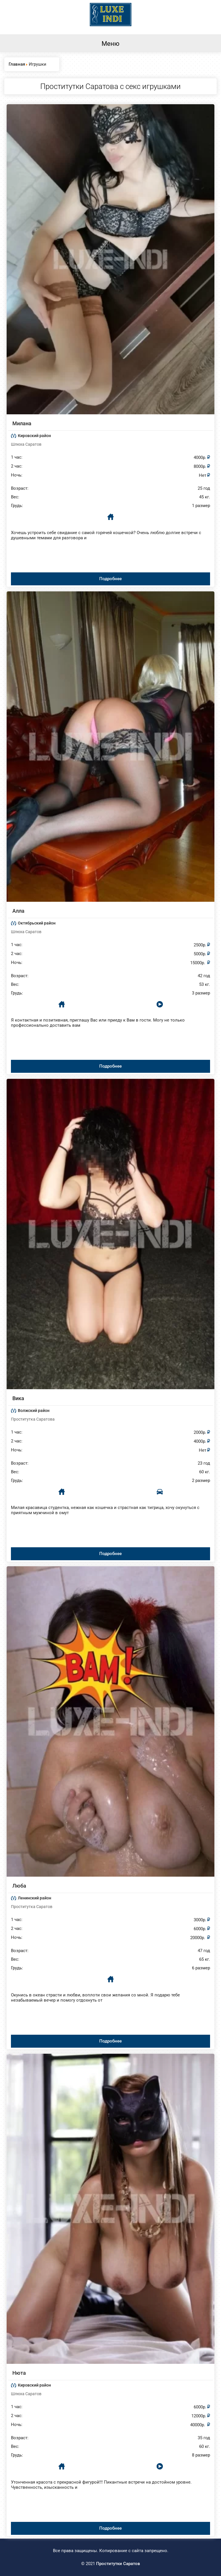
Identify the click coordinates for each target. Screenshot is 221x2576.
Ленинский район (34, 1898)
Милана (21, 423)
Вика (18, 1398)
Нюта (19, 2373)
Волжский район (33, 1410)
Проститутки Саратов (118, 2563)
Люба (19, 1886)
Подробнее (110, 578)
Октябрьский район (37, 923)
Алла (18, 911)
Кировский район (34, 435)
